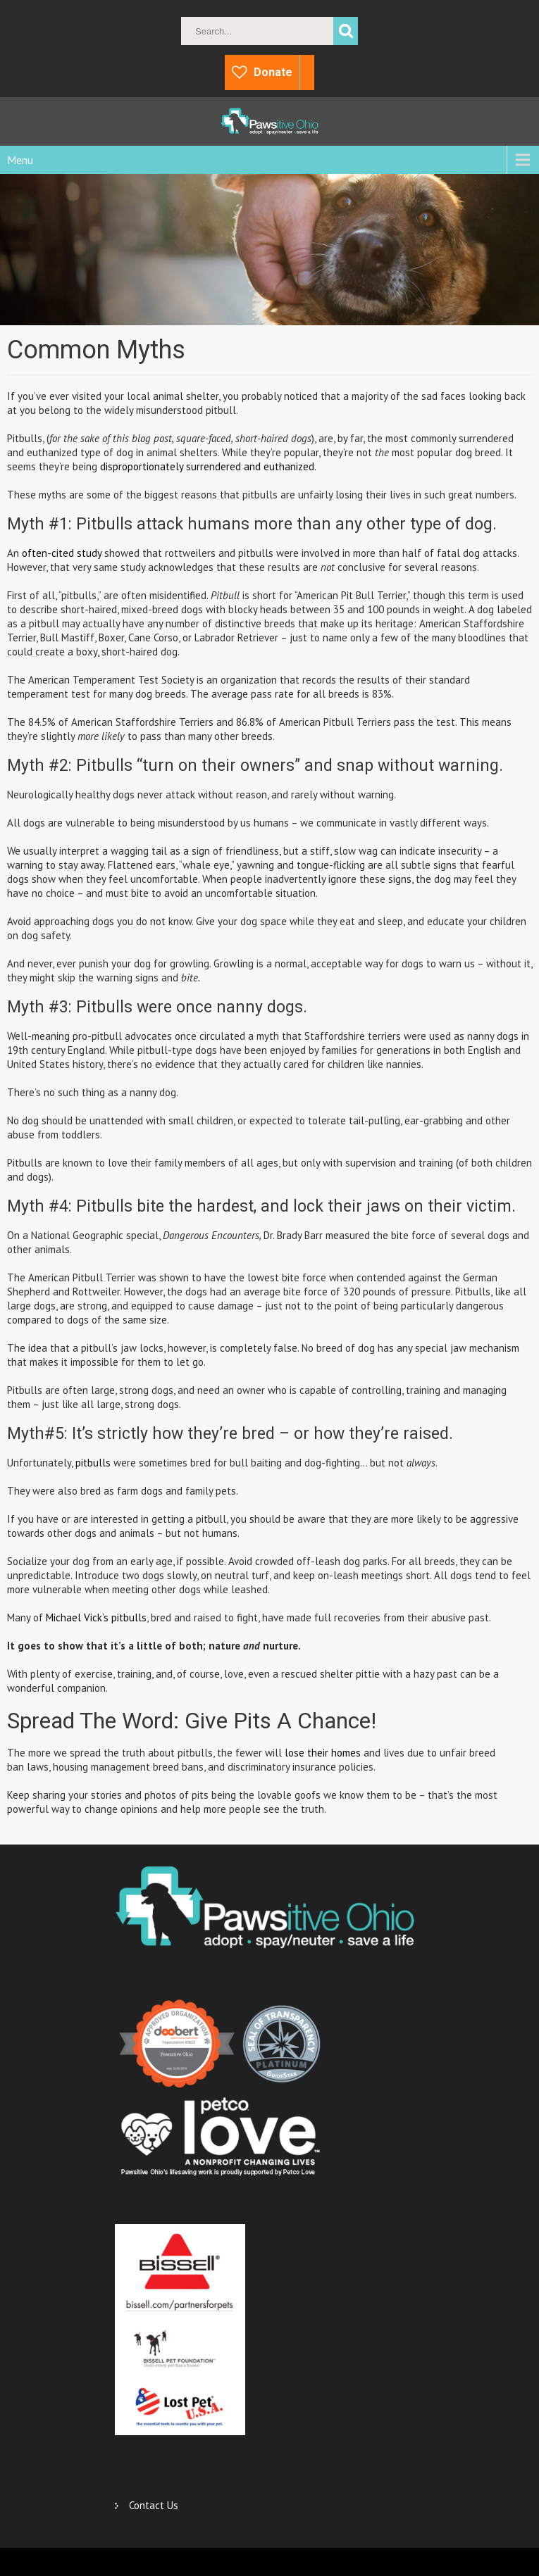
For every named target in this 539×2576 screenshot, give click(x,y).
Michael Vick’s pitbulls (96, 1617)
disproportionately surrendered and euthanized (207, 466)
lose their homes (323, 1752)
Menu (20, 160)
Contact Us (153, 2505)
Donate (273, 72)
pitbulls (92, 1462)
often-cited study (61, 553)
